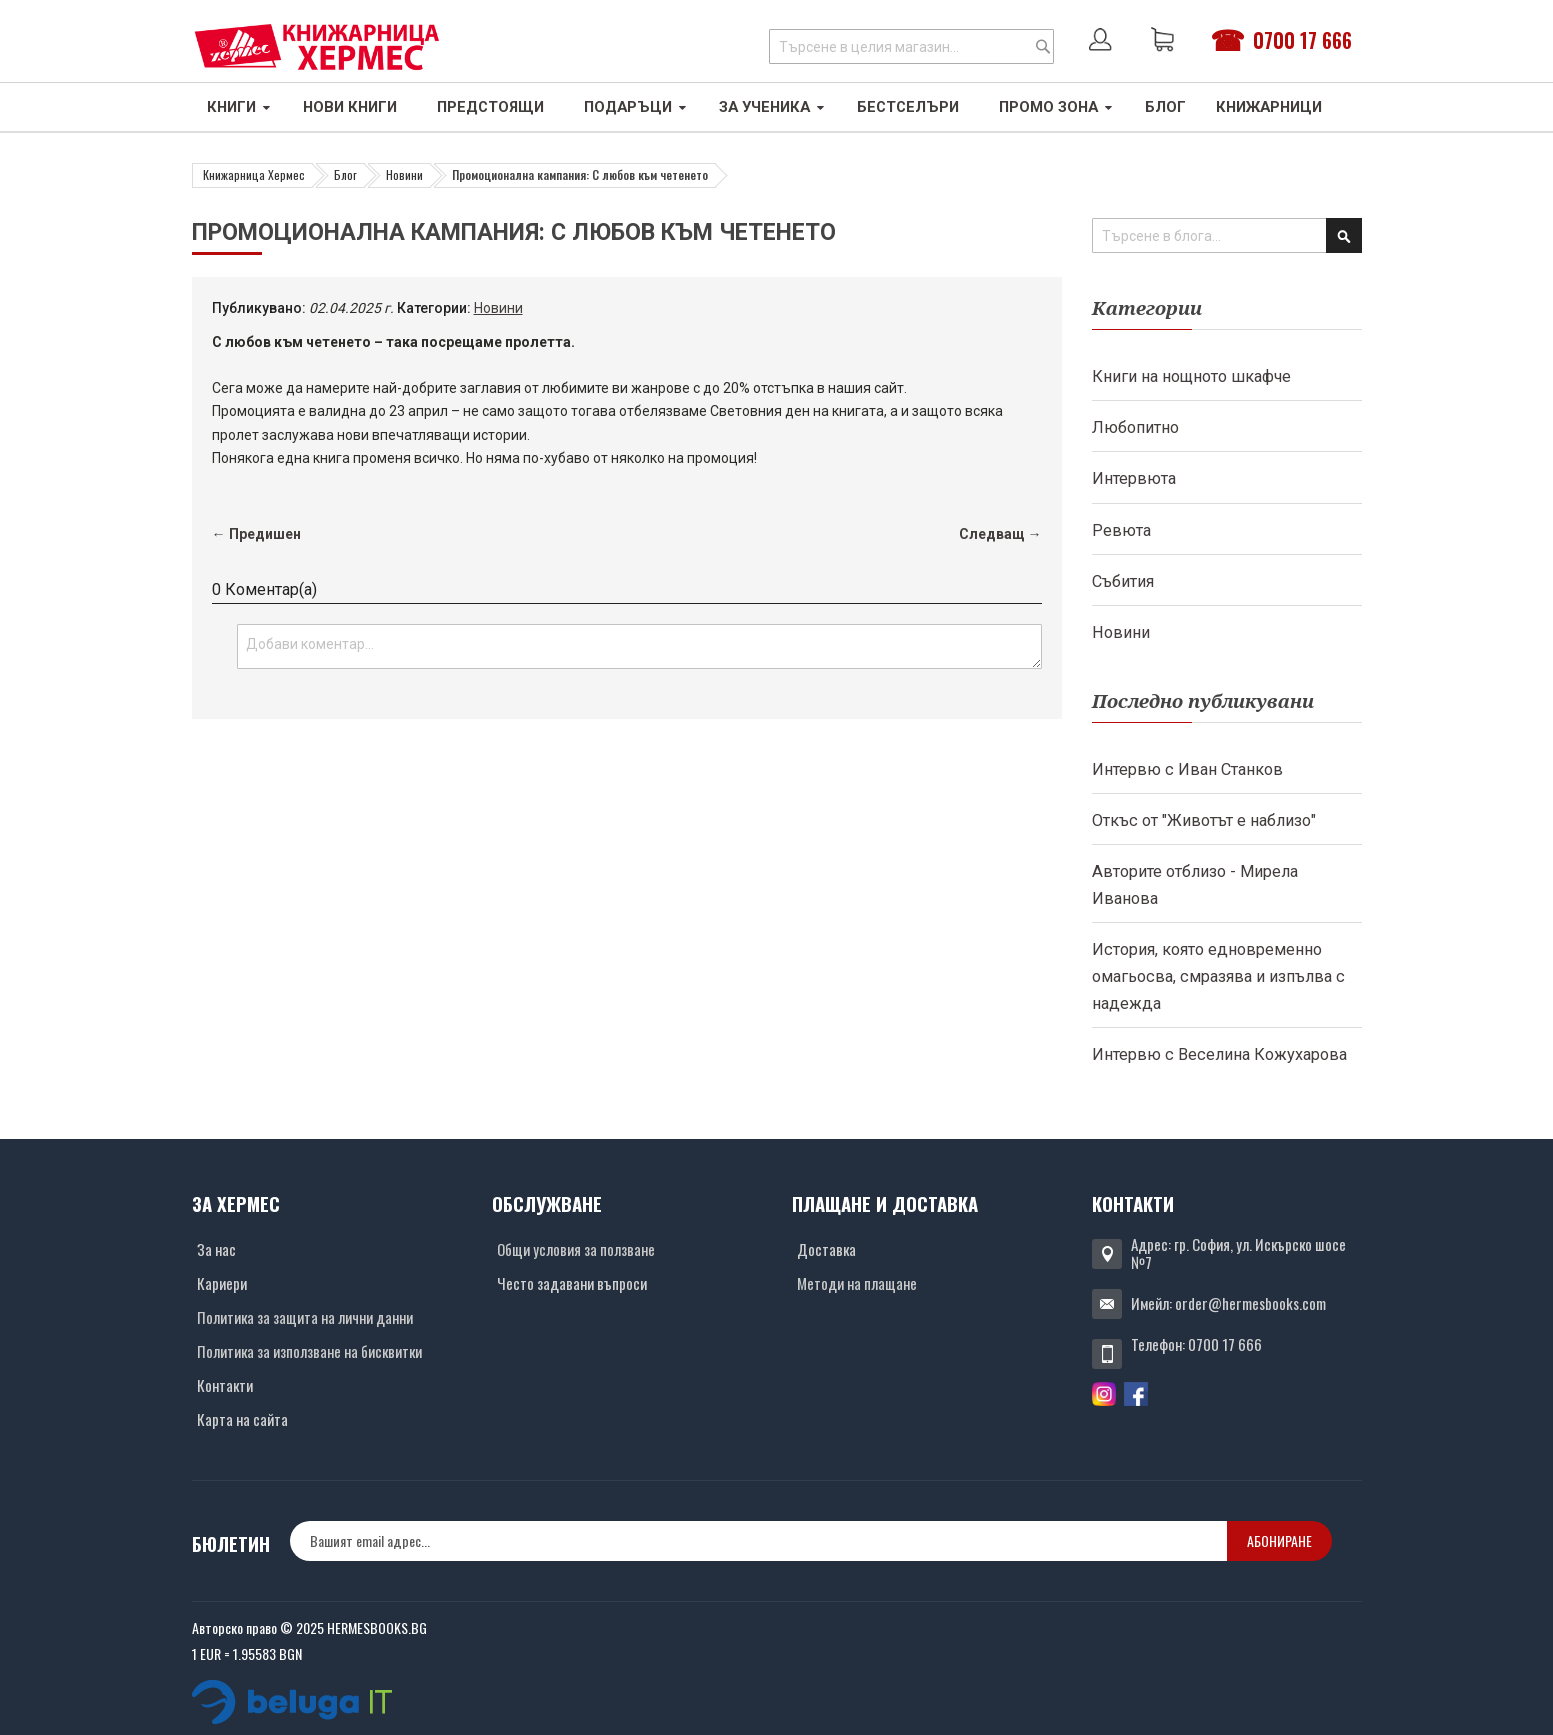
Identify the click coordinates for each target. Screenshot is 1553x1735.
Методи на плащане (857, 1283)
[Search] (1043, 46)
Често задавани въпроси (572, 1283)
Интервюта (1134, 478)
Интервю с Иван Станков (1187, 769)
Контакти (225, 1385)
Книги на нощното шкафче (1191, 376)
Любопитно (1135, 427)
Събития (1123, 581)
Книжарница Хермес (254, 174)
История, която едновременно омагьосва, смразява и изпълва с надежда (1218, 976)
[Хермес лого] (317, 46)
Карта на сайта (242, 1419)
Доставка (826, 1249)
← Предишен (256, 534)
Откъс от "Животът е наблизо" (1204, 820)
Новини (404, 174)
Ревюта (1121, 530)
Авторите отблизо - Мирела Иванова (1195, 885)
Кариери (222, 1283)
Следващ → (1000, 534)
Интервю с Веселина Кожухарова (1219, 1054)
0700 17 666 (1302, 40)
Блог (345, 174)
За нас (216, 1249)
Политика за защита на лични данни (305, 1317)
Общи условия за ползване (576, 1249)
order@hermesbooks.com (1250, 1303)
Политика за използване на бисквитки (309, 1351)
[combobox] (911, 46)
